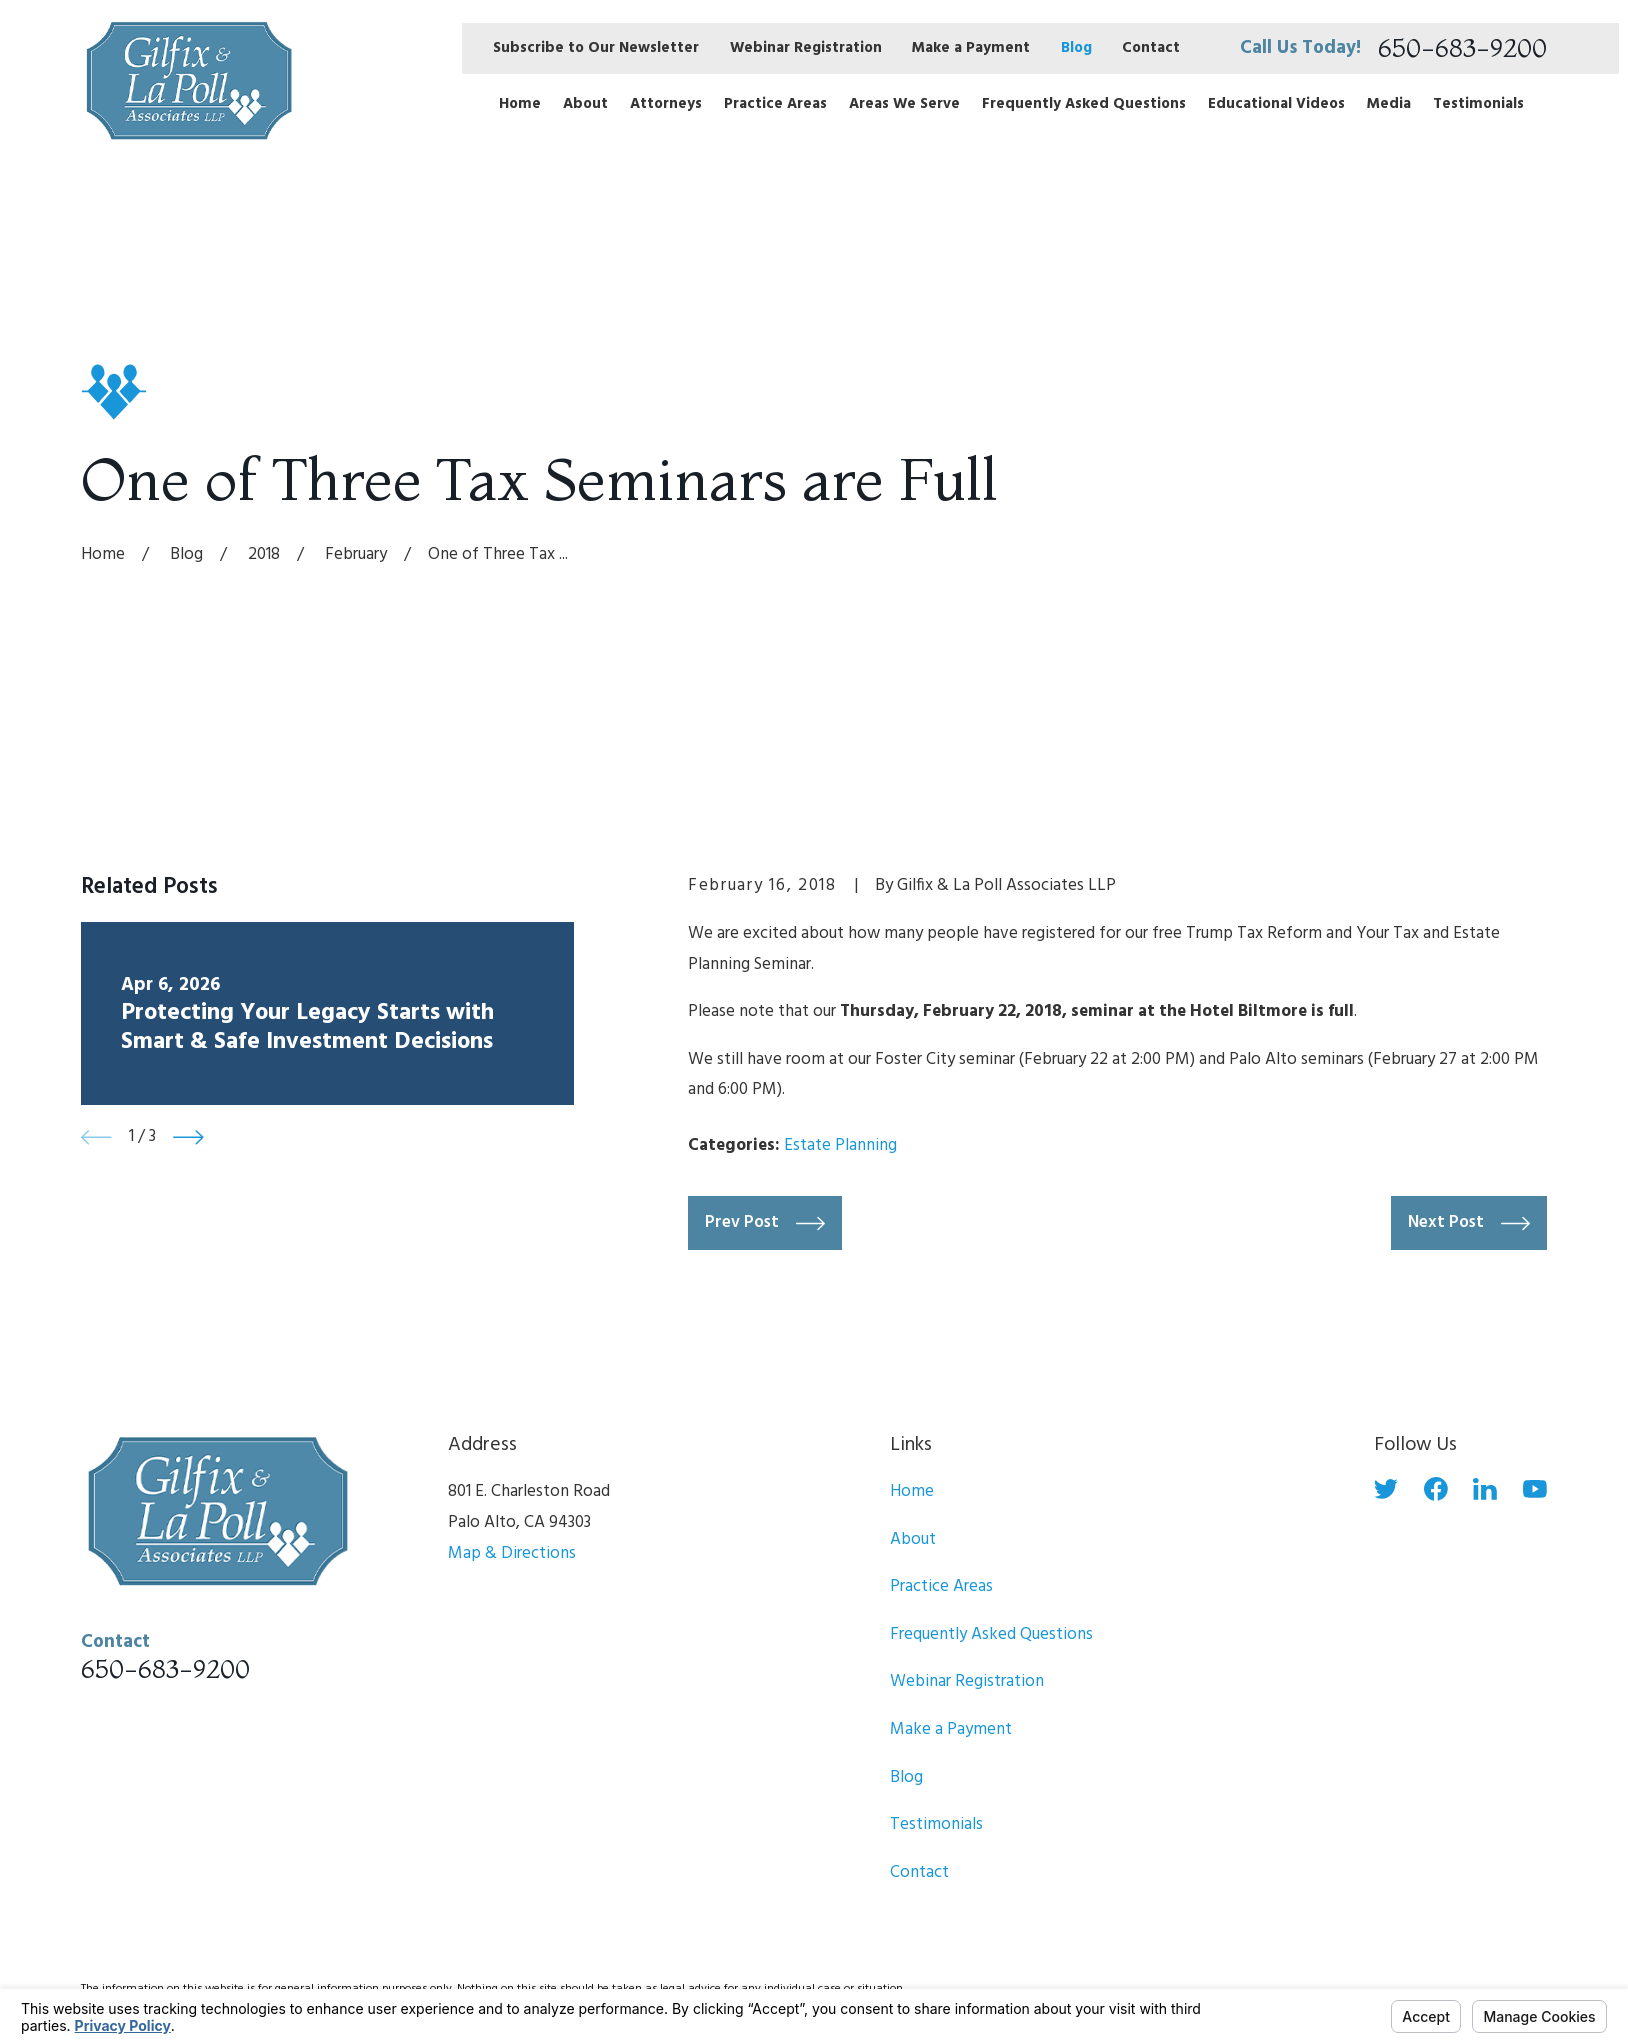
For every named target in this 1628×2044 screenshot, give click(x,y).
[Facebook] (1436, 1489)
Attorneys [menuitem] (666, 104)
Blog (1076, 48)
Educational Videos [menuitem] (1276, 104)
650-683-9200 (1462, 48)
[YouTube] (1535, 1489)
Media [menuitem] (1389, 104)
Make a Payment (971, 48)
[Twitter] (1386, 1489)
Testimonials (936, 1824)
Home (912, 1491)
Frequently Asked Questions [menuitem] (1084, 104)
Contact (1151, 48)
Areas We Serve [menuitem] (904, 104)
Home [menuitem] (520, 104)
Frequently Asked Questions (991, 1634)
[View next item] (188, 1137)
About (913, 1539)
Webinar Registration (806, 48)
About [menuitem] (585, 104)
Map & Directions (512, 1553)
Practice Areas (941, 1586)
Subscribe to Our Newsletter (596, 48)
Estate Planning (840, 1145)
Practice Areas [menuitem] (775, 104)
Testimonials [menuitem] (1478, 104)
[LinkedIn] (1485, 1489)
